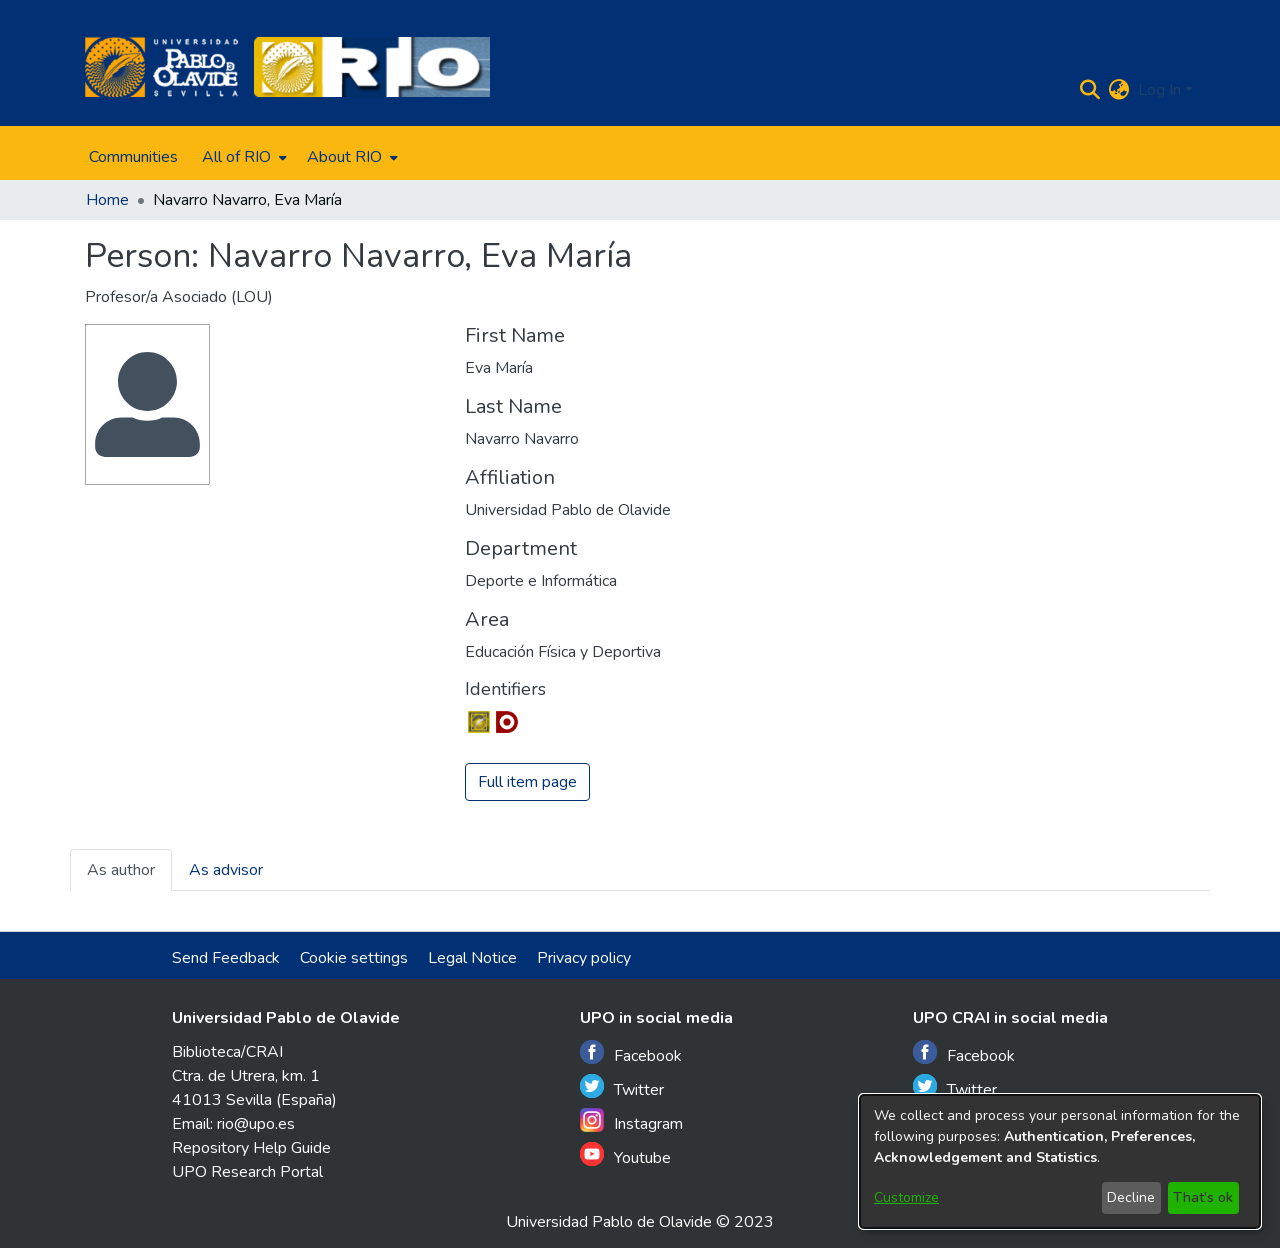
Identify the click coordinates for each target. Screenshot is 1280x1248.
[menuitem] (242, 157)
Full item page (527, 782)
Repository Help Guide (251, 1148)
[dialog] (1060, 1161)
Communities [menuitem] (133, 157)
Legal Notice (472, 958)
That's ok (1203, 1197)
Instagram (631, 1121)
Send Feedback (226, 958)
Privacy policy (584, 958)
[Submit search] (1090, 90)
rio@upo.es (256, 1124)
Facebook (631, 1053)
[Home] (161, 67)
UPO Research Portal (247, 1172)
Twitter (622, 1087)
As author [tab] (121, 870)
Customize (906, 1197)
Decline (1131, 1197)
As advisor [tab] (226, 870)
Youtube (625, 1155)
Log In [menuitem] (1159, 90)
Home (107, 200)
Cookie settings (354, 958)
